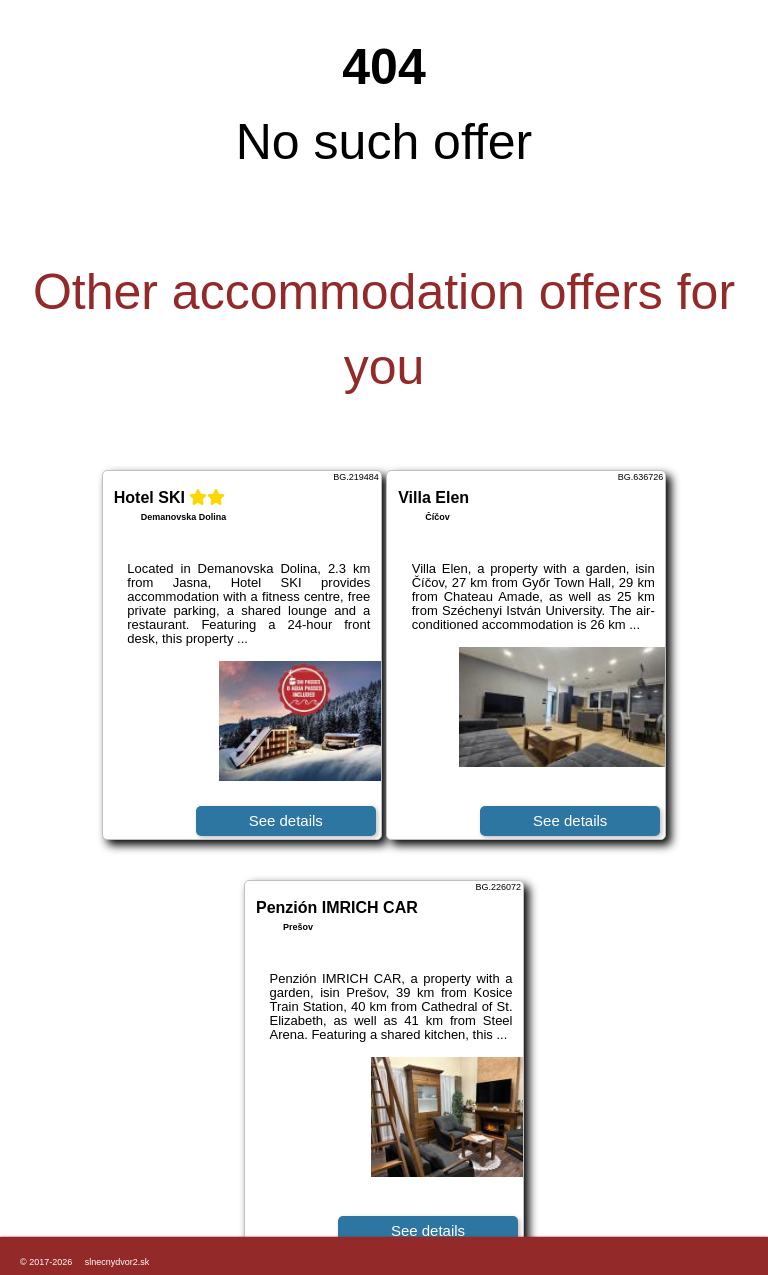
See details (286, 820)
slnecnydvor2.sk (117, 1262)
